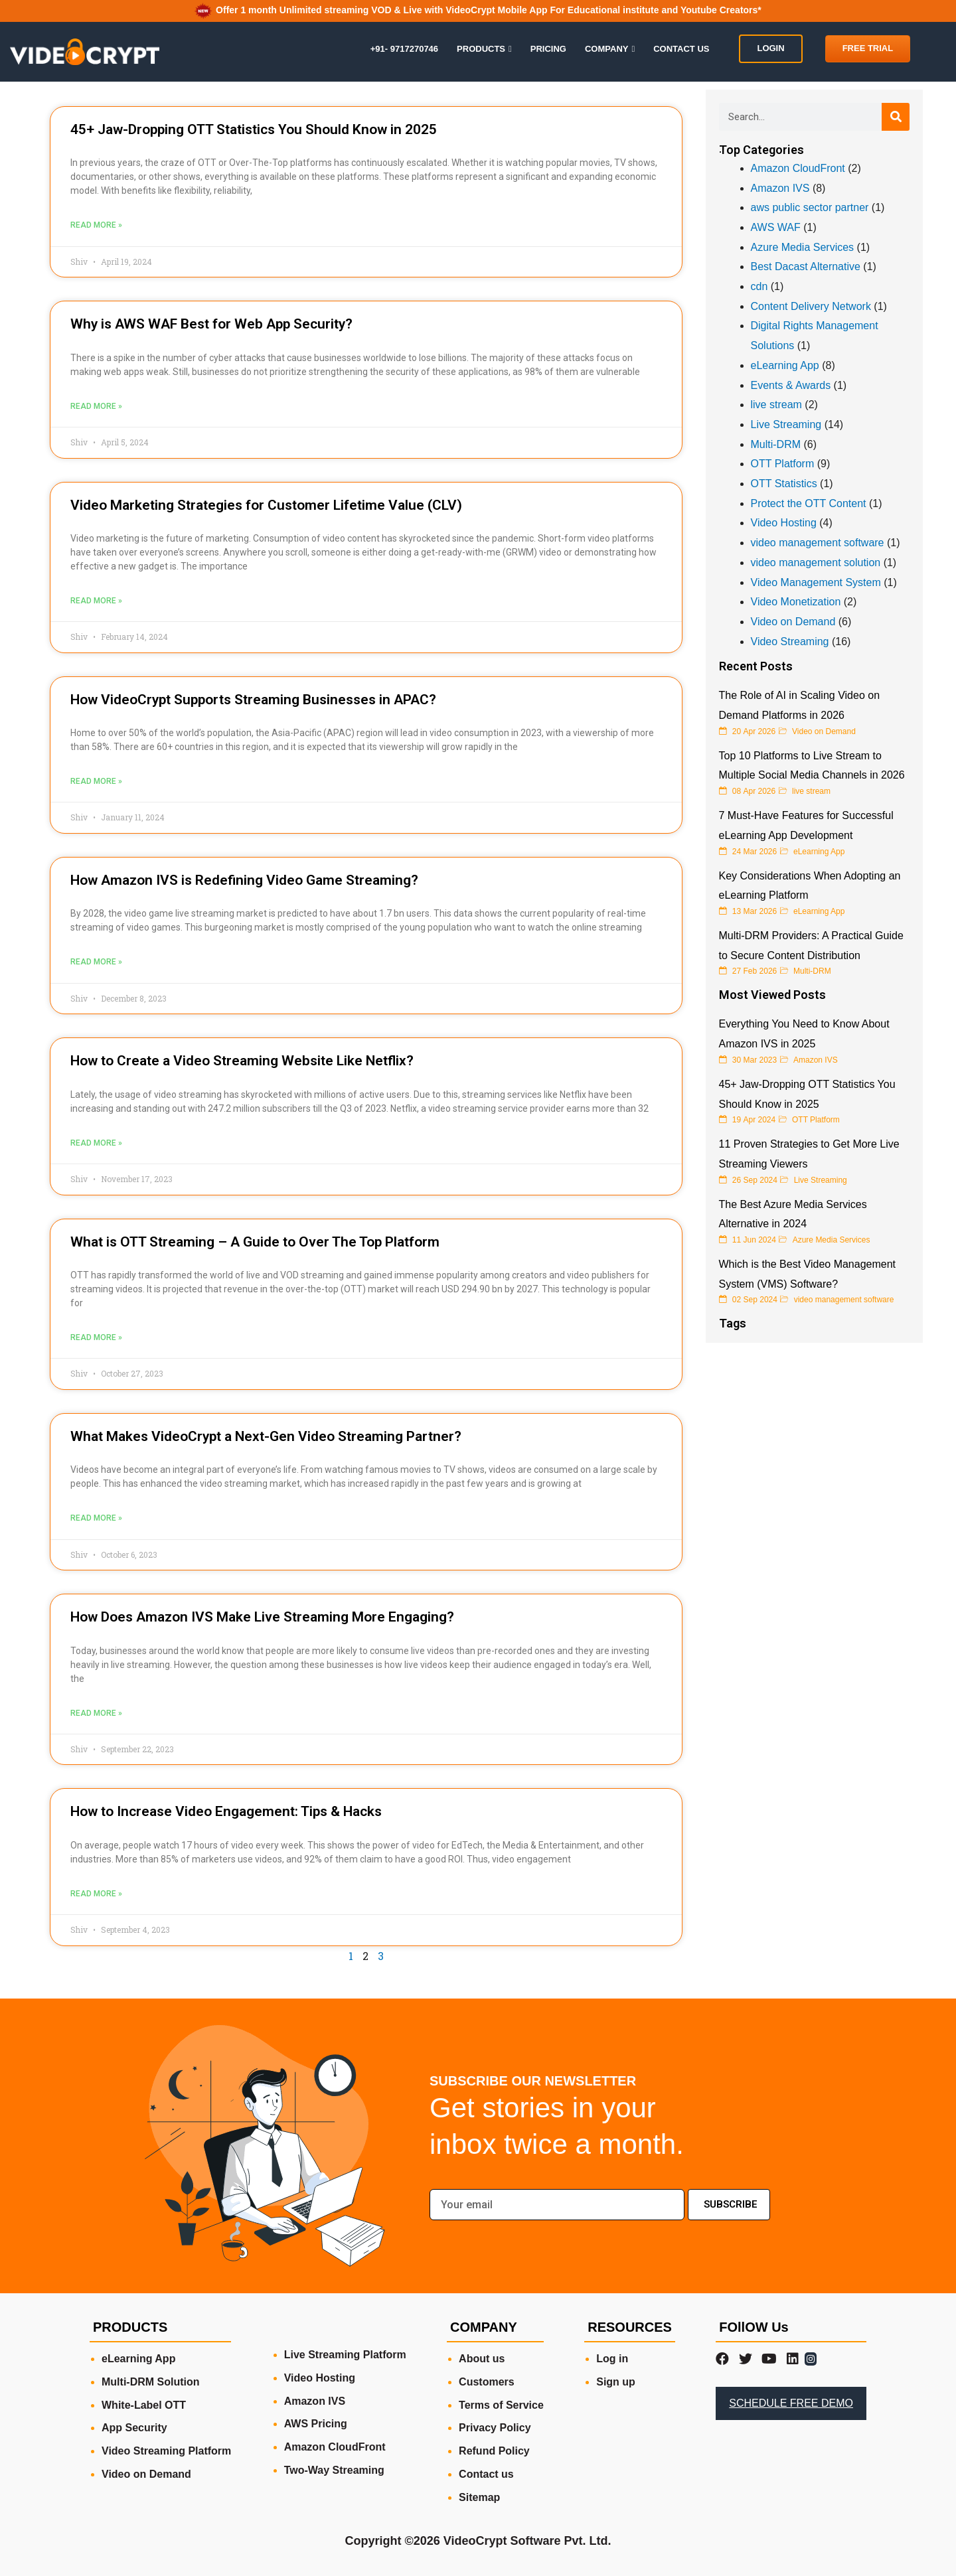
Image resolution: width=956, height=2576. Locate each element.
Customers (487, 2381)
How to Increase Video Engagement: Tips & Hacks (226, 1811)
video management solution (816, 562)
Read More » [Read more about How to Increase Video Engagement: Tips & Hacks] (96, 1893)
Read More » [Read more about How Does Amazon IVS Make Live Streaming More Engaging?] (96, 1713)
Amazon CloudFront (798, 168)
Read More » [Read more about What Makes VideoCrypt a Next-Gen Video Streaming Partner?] (96, 1518)
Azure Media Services (802, 247)
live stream (776, 404)
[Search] (896, 117)
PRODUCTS (481, 49)
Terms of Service (501, 2405)
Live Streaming (786, 424)
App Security (134, 2427)
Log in (612, 2358)
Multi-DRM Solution (151, 2381)
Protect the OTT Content (808, 503)
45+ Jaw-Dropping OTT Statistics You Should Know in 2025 (253, 129)
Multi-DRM (776, 444)
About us (482, 2358)
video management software (817, 542)
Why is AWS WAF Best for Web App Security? (211, 324)
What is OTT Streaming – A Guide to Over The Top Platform (254, 1242)
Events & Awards (791, 385)
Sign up (615, 2381)
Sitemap (479, 2497)
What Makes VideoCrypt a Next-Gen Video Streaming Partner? (265, 1436)
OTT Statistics (784, 483)
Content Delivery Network (811, 306)
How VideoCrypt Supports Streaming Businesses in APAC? (253, 700)
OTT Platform (783, 463)
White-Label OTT (144, 2405)
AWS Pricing (315, 2423)
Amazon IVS (780, 188)
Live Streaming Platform (345, 2354)
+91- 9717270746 (404, 49)
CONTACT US (681, 49)
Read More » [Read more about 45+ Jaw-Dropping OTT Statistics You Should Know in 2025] (96, 225)
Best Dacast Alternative (805, 266)
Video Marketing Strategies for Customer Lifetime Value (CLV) (266, 505)
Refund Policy (494, 2451)
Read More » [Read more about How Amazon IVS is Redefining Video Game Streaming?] (96, 961)
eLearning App (785, 365)
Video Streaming (790, 641)
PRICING (548, 49)
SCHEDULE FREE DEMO (791, 2403)
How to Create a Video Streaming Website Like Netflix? (242, 1061)
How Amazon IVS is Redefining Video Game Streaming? (244, 880)
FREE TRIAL (868, 48)
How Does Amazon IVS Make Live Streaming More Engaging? (262, 1617)
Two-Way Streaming (334, 2470)
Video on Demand (793, 621)
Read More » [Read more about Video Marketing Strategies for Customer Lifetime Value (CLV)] (96, 600)
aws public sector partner (810, 207)
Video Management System (816, 582)
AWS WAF (776, 227)
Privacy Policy (495, 2427)
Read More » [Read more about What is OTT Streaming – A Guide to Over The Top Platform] (96, 1337)
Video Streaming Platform (166, 2451)
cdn (759, 286)
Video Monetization (796, 601)
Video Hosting (784, 522)
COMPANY (606, 49)
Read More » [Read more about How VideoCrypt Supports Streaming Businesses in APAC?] (96, 781)
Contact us (486, 2474)
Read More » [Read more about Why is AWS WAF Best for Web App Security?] (96, 406)
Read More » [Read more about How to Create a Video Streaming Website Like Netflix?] (96, 1143)
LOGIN (770, 48)
